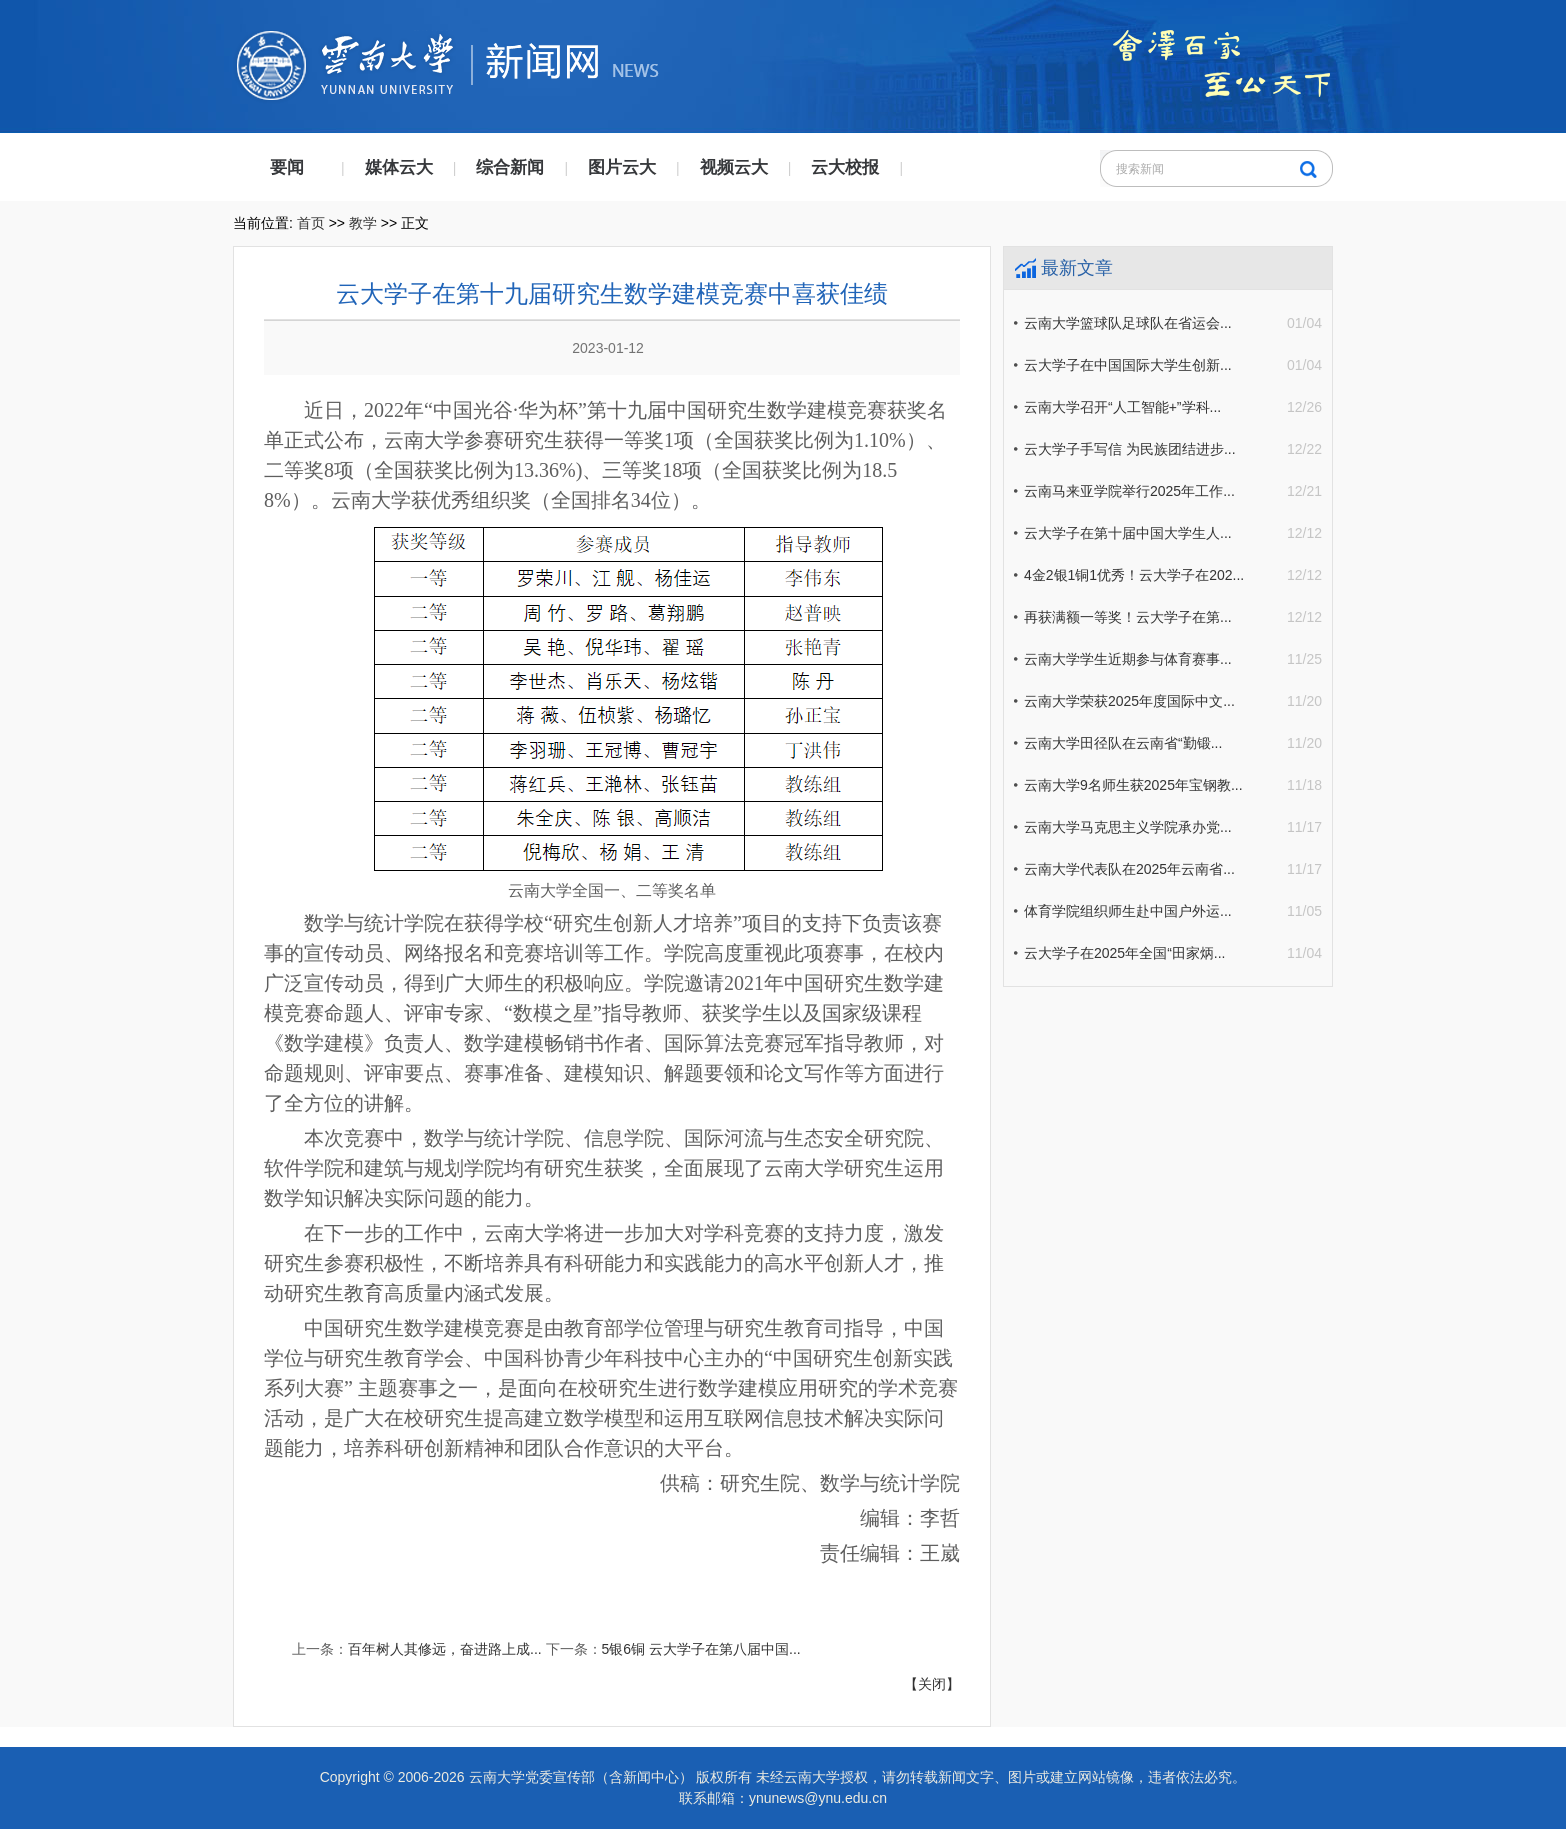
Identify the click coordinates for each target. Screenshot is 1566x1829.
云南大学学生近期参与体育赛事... (1128, 659)
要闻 (287, 167)
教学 (363, 223)
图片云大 (622, 167)
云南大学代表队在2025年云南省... (1129, 869)
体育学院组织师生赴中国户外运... (1128, 911)
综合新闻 (510, 167)
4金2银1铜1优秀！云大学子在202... (1134, 575)
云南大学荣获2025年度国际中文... (1129, 701)
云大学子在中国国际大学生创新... (1128, 365)
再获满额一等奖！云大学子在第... (1128, 617)
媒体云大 (399, 167)
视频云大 (734, 167)
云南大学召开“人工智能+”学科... (1122, 407)
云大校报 (845, 167)
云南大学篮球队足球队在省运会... (1128, 323)
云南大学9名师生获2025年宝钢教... (1133, 785)
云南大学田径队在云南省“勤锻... (1123, 743)
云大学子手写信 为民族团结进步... (1130, 449)
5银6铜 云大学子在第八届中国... (701, 1649)
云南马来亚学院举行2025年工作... (1129, 491)
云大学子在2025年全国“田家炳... (1124, 953)
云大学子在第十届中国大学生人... (1128, 533)
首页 (311, 223)
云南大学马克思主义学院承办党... (1128, 827)
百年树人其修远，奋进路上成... (445, 1649)
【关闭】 (932, 1684)
